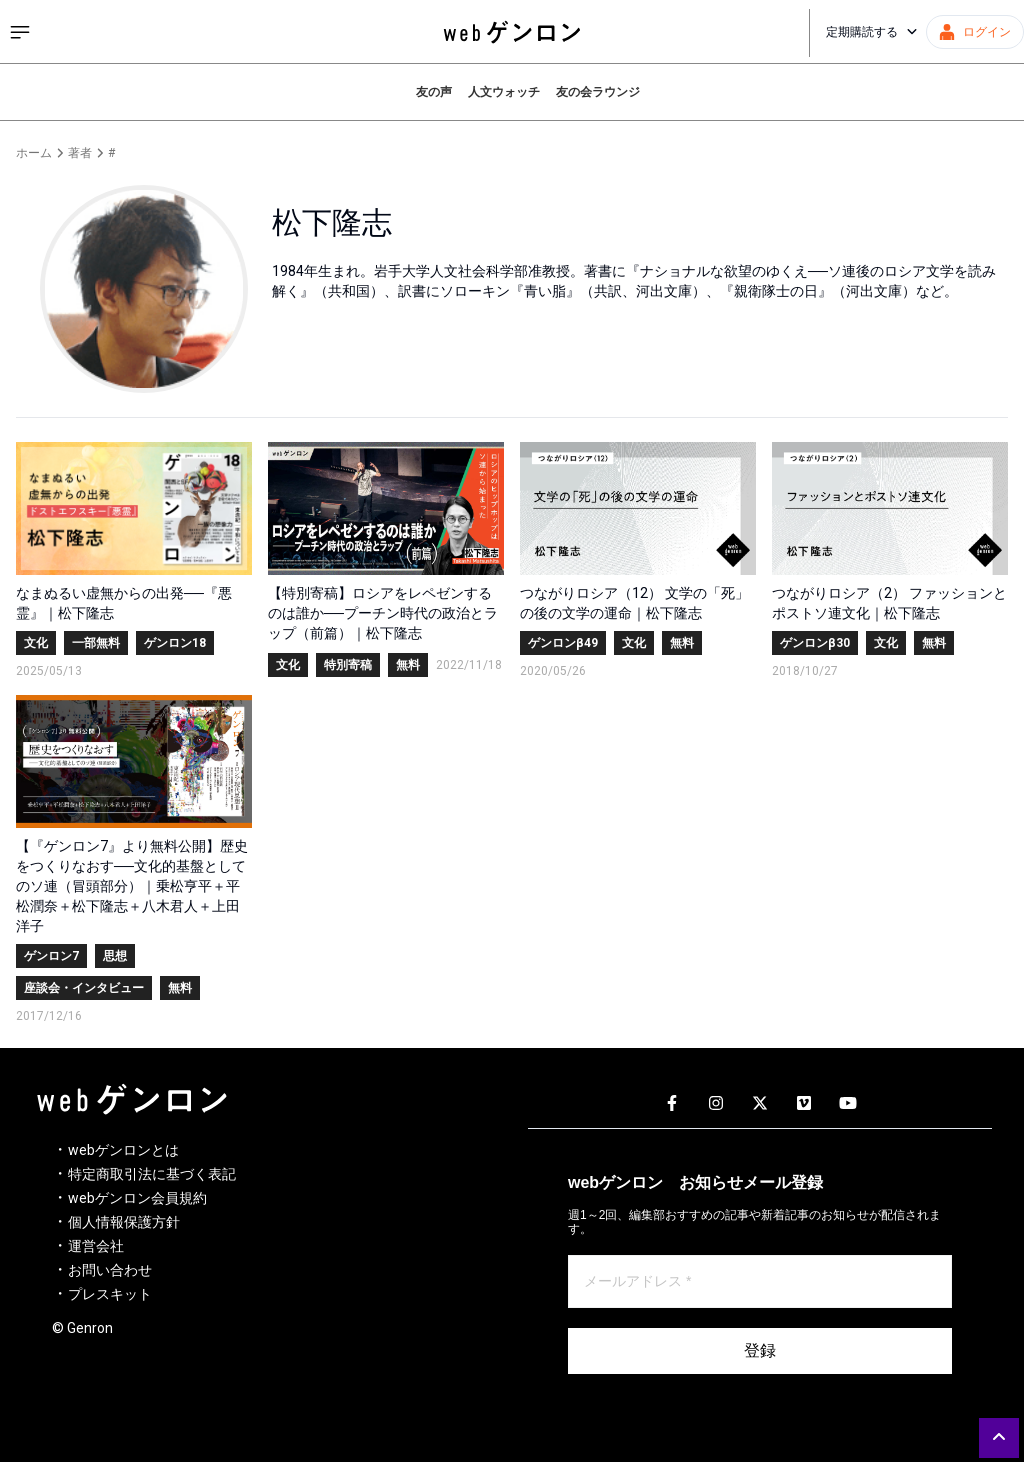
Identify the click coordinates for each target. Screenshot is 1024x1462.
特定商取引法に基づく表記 (152, 1174)
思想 (115, 956)
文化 (36, 643)
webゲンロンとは (123, 1150)
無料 (408, 665)
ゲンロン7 (51, 956)
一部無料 (96, 643)
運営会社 (96, 1246)
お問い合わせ (110, 1270)
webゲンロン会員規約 (137, 1198)
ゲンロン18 (175, 643)
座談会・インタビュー (84, 988)
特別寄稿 (348, 665)
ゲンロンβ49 (563, 643)
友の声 (434, 92)
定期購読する (872, 32)
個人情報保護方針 (124, 1222)
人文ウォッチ (504, 92)
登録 (760, 1350)
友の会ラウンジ (598, 92)
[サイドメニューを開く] (20, 32)
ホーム (34, 153)
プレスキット (110, 1294)
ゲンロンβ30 (815, 643)
